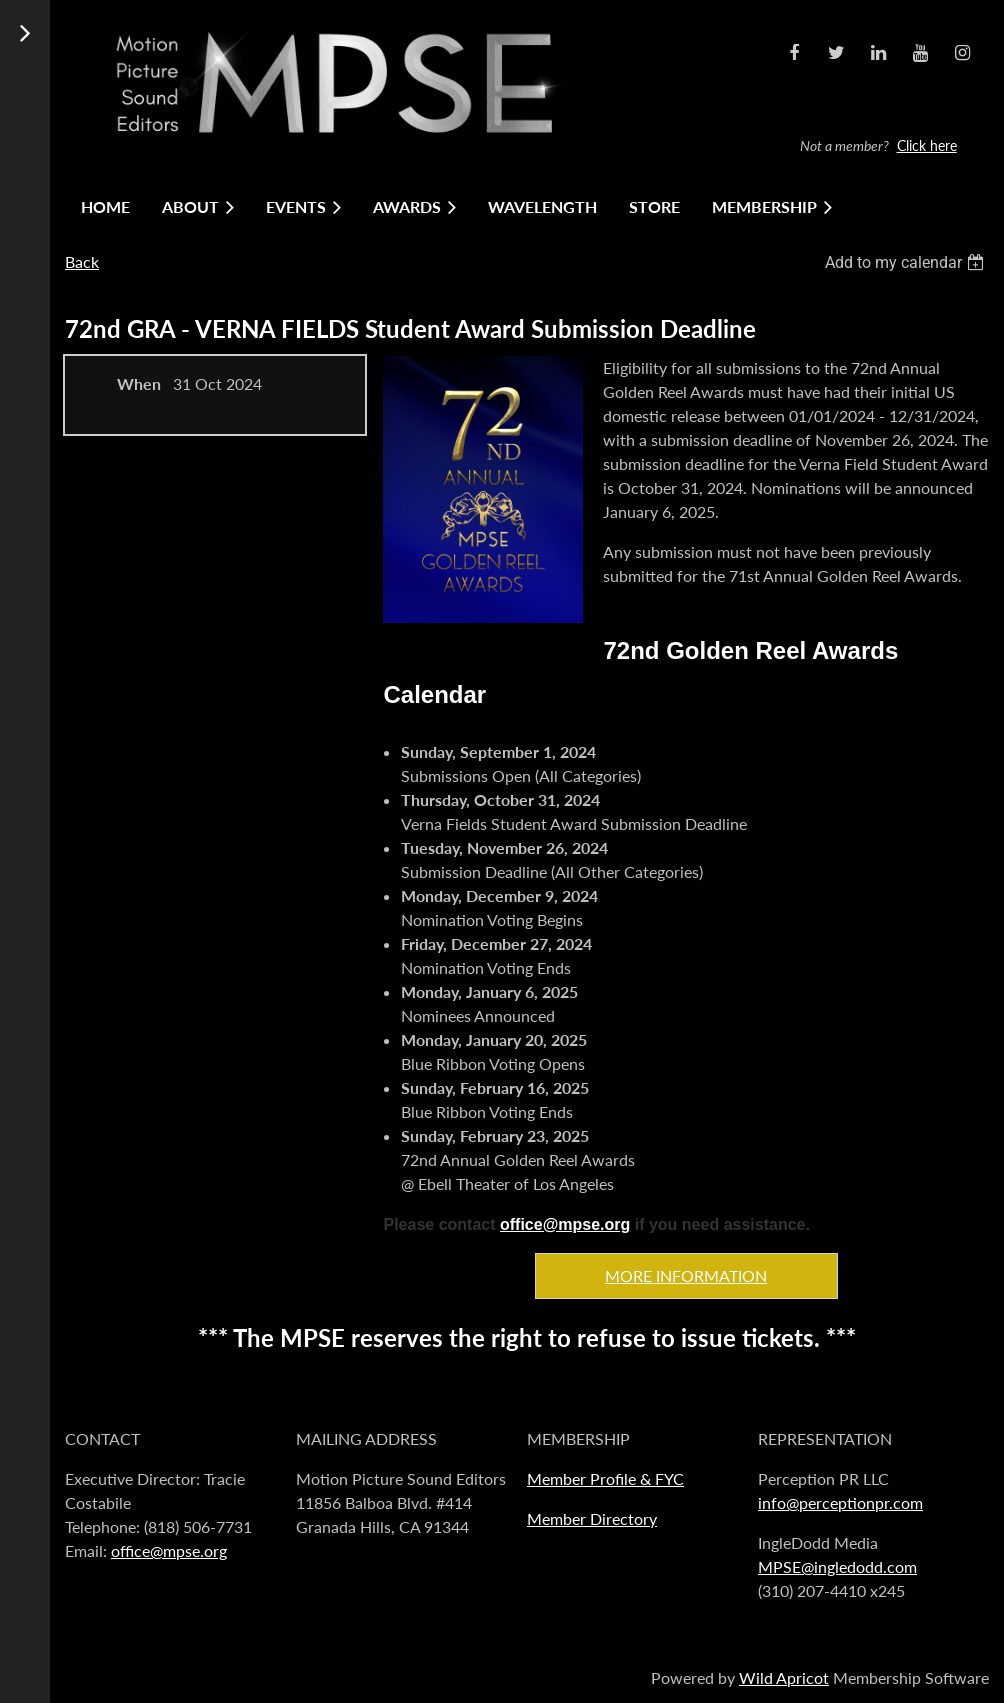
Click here (927, 145)
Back (82, 261)
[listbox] (907, 262)
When (139, 383)
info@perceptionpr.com (840, 1502)
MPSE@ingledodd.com (837, 1566)
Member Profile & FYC (605, 1478)
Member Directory (592, 1518)
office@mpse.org (565, 1224)
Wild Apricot (784, 1677)
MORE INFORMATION (686, 1275)
